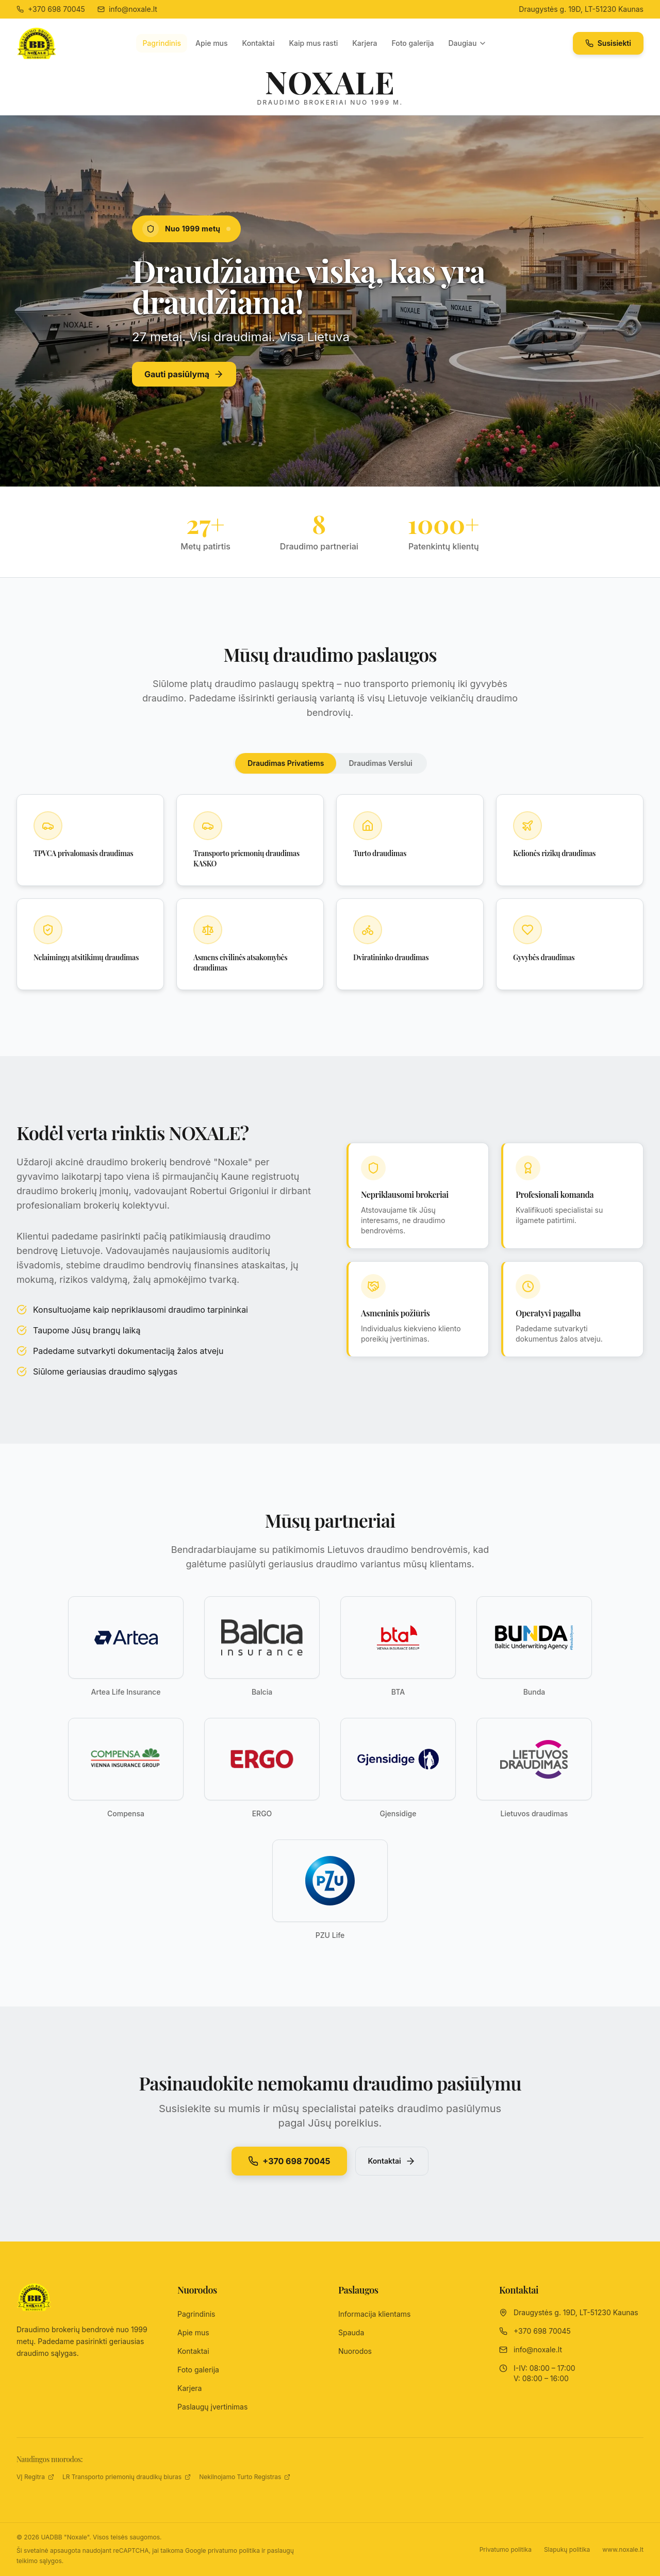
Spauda (351, 2332)
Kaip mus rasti (313, 43)
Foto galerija (412, 43)
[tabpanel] (330, 892)
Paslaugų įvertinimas (212, 2406)
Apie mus (211, 43)
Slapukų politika (567, 2549)
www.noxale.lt (623, 2549)
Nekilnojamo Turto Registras (244, 2477)
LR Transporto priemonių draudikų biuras (126, 2477)
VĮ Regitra (35, 2477)
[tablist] (329, 763)
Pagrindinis (161, 43)
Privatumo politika (506, 2549)
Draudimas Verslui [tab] (380, 763)
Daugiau (467, 43)
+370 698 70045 (289, 2161)
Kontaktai (258, 43)
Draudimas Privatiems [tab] (286, 763)
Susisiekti (608, 43)
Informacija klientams (374, 2314)
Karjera (364, 43)
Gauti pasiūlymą (184, 374)
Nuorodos (355, 2351)
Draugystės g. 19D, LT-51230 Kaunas (581, 9)
